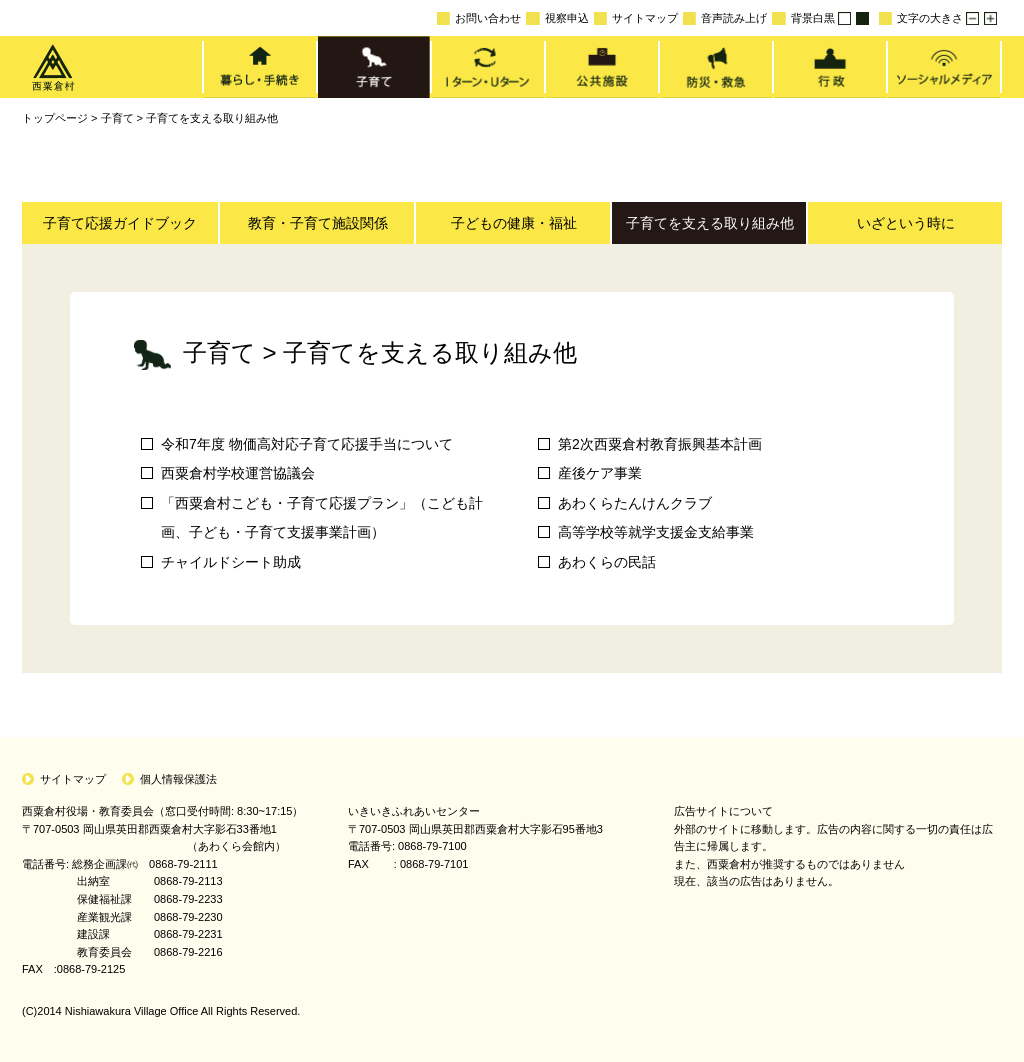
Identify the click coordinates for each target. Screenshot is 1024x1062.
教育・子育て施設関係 (318, 223)
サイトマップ (636, 18)
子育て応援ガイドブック (120, 223)
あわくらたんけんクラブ (635, 503)
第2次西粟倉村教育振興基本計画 (660, 444)
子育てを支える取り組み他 (212, 118)
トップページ (55, 118)
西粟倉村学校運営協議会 (238, 473)
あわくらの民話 (607, 562)
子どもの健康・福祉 (514, 223)
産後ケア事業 (600, 473)
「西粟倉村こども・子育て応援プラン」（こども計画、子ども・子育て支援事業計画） (322, 517)
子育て (117, 118)
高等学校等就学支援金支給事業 (656, 532)
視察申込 (557, 18)
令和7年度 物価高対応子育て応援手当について (307, 444)
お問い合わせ (479, 18)
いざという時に (906, 223)
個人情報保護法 (178, 779)
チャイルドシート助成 (231, 562)
